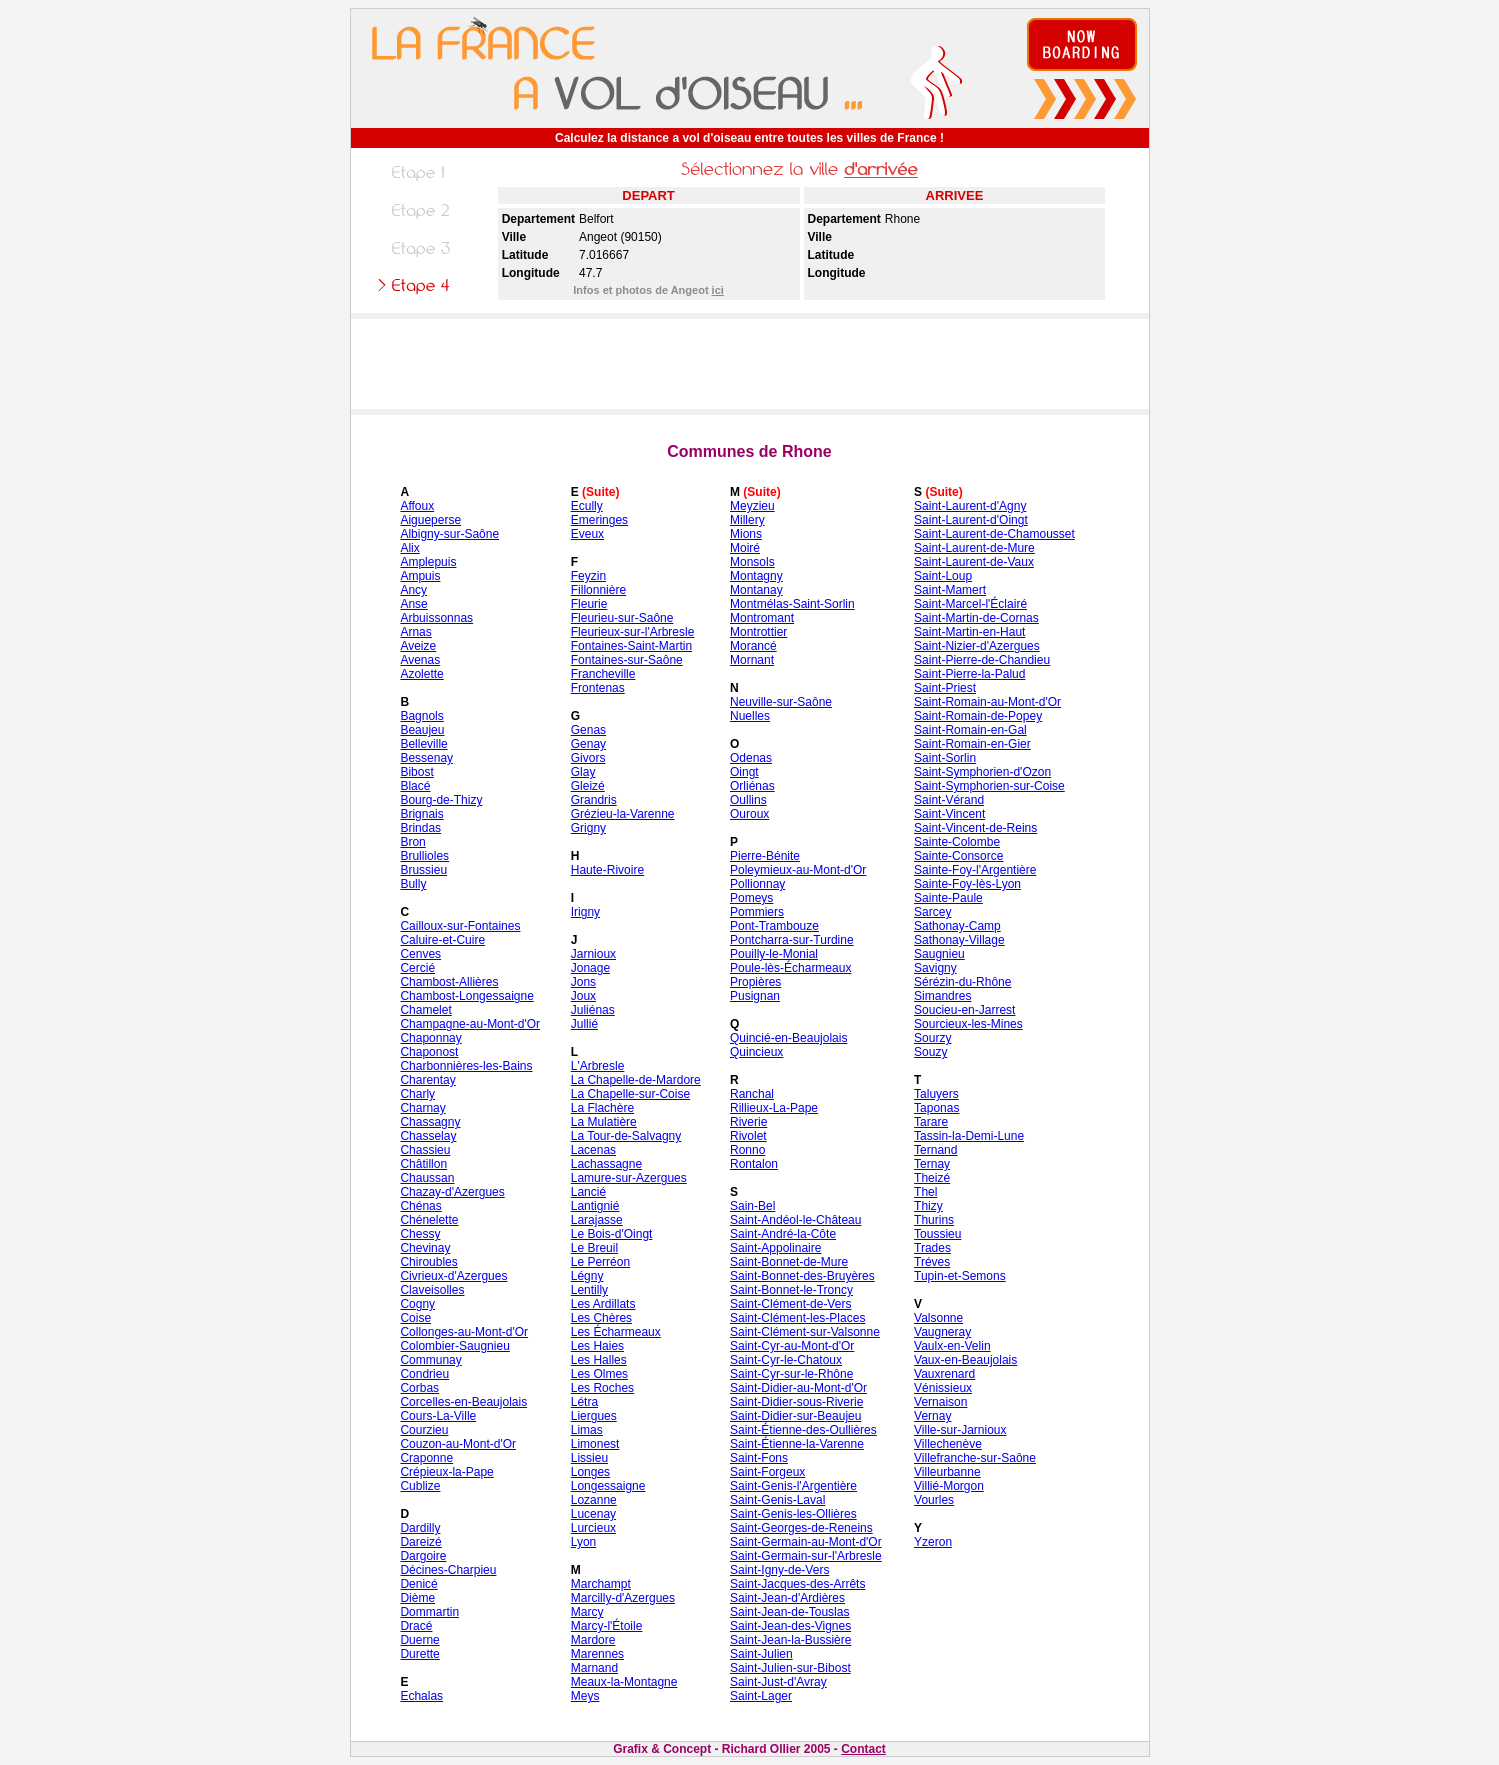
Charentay (427, 1080)
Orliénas (752, 786)
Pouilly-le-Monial (774, 954)
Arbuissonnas (436, 618)
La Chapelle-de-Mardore (636, 1080)
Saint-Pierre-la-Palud (969, 674)
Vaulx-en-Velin (952, 1346)
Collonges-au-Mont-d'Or (464, 1332)
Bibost (416, 772)
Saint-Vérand (949, 800)
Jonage (590, 968)
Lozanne (594, 1500)
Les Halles (599, 1360)
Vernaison (940, 1402)
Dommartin (429, 1612)
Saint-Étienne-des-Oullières (803, 1430)
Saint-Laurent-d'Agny (970, 506)
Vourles (934, 1500)
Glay (583, 772)
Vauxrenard (944, 1374)
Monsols (752, 562)
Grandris (594, 800)
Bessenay (426, 758)
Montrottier (758, 632)
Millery (747, 520)
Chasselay (428, 1136)
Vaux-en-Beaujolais (965, 1360)
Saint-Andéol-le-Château (795, 1220)
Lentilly (589, 1290)
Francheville (603, 674)
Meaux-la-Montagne (624, 1682)
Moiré (745, 548)
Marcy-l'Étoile (607, 1626)
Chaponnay (430, 1038)
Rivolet (748, 1136)
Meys (585, 1696)
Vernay (932, 1416)
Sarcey (932, 912)
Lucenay (593, 1514)
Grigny (588, 828)
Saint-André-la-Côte (783, 1234)
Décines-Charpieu (448, 1570)
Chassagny (430, 1122)
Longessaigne (608, 1486)
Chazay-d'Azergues (452, 1192)
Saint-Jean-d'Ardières (787, 1598)
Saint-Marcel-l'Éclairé (970, 604)
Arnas (415, 632)
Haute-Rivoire (607, 870)
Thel (925, 1192)
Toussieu (937, 1234)
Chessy (420, 1234)
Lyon (584, 1542)
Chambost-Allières (449, 982)
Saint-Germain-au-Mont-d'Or (806, 1542)
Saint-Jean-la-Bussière (790, 1640)
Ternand (935, 1150)
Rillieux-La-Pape (774, 1108)
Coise (415, 1318)
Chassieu (425, 1150)
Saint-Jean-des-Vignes (790, 1626)
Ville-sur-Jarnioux (960, 1430)
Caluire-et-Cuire (442, 940)
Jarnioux (593, 954)
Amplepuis (428, 562)
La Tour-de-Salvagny (626, 1136)
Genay (588, 744)
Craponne (426, 1458)
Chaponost (429, 1052)
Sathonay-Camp (957, 926)
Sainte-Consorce (958, 856)
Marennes (597, 1654)
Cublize (420, 1486)
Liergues (594, 1416)
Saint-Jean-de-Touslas (789, 1612)
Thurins (934, 1220)
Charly (417, 1094)
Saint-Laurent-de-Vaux (974, 562)
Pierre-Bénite (765, 856)
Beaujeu (422, 730)
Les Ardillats (603, 1304)
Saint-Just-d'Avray (778, 1682)
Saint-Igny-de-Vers (779, 1570)
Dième (417, 1598)
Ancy (413, 590)
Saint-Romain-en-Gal (970, 730)
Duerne (419, 1640)
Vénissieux (943, 1388)
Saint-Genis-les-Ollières (793, 1514)
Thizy (928, 1206)
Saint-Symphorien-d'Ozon (982, 772)
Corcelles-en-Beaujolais (463, 1402)
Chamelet (425, 1010)
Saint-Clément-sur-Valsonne (805, 1332)
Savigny (935, 968)
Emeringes (599, 520)
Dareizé (420, 1542)
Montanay (756, 590)
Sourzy (932, 1038)
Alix (409, 548)
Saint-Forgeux (767, 1472)
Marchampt (601, 1584)
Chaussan (427, 1178)
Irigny (585, 912)
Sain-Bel (752, 1206)
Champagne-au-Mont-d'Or (470, 1024)
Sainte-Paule (948, 898)
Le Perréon (600, 1262)
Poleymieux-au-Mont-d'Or (798, 870)
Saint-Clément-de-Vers (790, 1304)
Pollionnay (757, 884)
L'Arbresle (598, 1066)
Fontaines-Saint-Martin (631, 646)
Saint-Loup (943, 576)
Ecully (587, 506)
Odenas (751, 758)
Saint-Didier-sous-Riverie (796, 1402)
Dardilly (420, 1528)
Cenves (420, 954)
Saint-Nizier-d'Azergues (977, 646)
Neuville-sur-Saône (781, 702)
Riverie (748, 1122)
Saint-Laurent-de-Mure (974, 548)
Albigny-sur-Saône (449, 534)
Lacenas (593, 1150)
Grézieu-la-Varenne (623, 814)
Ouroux (749, 814)
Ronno (747, 1150)
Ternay (932, 1164)
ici (718, 290)
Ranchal (752, 1094)
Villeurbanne (947, 1472)
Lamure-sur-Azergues (629, 1178)
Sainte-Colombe (957, 842)
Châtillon (423, 1164)
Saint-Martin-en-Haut (969, 632)
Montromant (762, 618)
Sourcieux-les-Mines (968, 1024)
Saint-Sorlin (945, 758)
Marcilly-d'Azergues (623, 1598)
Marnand (594, 1668)
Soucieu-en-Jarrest (964, 1010)
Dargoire (423, 1556)
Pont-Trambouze (774, 926)
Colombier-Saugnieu (454, 1346)
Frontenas (598, 688)
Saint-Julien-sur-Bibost (790, 1668)
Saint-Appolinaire (775, 1248)
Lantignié (595, 1206)
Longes (590, 1472)
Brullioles (424, 856)
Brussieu (423, 870)
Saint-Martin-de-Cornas (976, 618)
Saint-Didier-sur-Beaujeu (795, 1416)
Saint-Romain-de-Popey (978, 716)
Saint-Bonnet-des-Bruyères (802, 1276)
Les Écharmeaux (616, 1332)
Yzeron (933, 1542)
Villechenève (948, 1444)
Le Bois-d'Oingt (612, 1234)
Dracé (416, 1626)
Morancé (753, 646)
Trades (932, 1248)
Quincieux (756, 1052)
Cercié (417, 968)
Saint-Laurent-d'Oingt (971, 520)
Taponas (936, 1108)
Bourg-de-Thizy (441, 800)
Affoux (417, 506)
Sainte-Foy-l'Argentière (975, 870)
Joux (583, 996)
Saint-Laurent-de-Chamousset (994, 534)
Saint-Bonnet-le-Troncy (791, 1290)
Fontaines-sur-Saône (627, 660)
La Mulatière (604, 1122)
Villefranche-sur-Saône (975, 1458)
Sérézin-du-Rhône (962, 982)
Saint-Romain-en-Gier (972, 744)
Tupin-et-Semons (960, 1276)
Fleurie (589, 604)
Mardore (593, 1640)
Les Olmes (599, 1374)
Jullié (584, 1024)
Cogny (417, 1304)
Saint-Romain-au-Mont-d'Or (987, 702)
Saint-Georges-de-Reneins (801, 1528)
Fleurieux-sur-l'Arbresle (633, 632)
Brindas (420, 828)
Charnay (422, 1108)
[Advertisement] (750, 364)
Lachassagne (606, 1164)
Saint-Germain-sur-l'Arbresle (806, 1556)
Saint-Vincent (949, 814)
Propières (755, 982)
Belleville (423, 744)
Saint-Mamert (950, 590)
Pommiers (757, 912)
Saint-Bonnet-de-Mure (789, 1262)
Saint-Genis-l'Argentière (793, 1486)
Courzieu (424, 1430)
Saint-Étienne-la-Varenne (797, 1444)
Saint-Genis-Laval (777, 1500)
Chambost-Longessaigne (466, 996)
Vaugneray (942, 1332)
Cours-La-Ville (438, 1416)
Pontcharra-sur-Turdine (792, 940)
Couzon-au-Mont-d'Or (458, 1444)
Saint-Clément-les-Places (797, 1318)
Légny (587, 1276)
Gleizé (588, 786)
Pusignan (755, 996)
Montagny (756, 576)
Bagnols (421, 716)
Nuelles (750, 716)
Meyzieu (752, 506)
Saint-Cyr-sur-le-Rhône (791, 1374)
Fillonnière (598, 590)
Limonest (595, 1444)
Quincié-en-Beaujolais (788, 1038)
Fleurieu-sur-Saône (622, 618)
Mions (746, 534)
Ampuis (420, 576)
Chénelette (429, 1220)
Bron (412, 842)
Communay (430, 1360)
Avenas (420, 660)
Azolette (421, 674)
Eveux (587, 534)
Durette (419, 1654)
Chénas (420, 1206)
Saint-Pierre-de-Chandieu (982, 660)
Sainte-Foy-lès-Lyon (967, 884)
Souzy (930, 1052)
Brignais (421, 814)
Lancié (588, 1192)
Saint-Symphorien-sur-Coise (989, 786)
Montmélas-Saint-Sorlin (792, 604)
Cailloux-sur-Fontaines (460, 926)
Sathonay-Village (959, 940)
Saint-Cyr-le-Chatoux (786, 1360)
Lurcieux (593, 1528)
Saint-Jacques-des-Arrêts (797, 1584)
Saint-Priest (945, 688)
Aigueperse (430, 520)
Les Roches (602, 1388)
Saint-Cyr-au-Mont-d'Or (792, 1346)
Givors (588, 758)
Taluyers (936, 1094)
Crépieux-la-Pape (446, 1472)
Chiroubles (428, 1262)
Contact (863, 1749)
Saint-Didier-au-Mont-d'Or (798, 1388)
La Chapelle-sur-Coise (630, 1094)
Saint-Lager (761, 1696)
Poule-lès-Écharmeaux (790, 968)
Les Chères (601, 1318)
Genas (588, 730)
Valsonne (938, 1318)
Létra (584, 1402)
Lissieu (589, 1458)
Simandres (942, 996)
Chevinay (425, 1248)
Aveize (418, 646)
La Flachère (602, 1108)
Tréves (932, 1262)
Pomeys (751, 898)
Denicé (418, 1584)
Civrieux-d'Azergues (453, 1276)
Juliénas (593, 1010)
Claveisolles (432, 1290)
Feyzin (588, 576)
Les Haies (597, 1346)
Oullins (748, 800)
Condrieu (424, 1374)
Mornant (752, 660)
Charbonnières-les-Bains (466, 1066)
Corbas (419, 1388)
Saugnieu (939, 954)
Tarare (931, 1122)
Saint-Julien (761, 1654)
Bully (413, 884)
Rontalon (754, 1164)
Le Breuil (594, 1248)
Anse (413, 604)
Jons (583, 982)
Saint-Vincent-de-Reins (975, 828)
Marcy (587, 1612)
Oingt (744, 772)
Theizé (932, 1178)
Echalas (421, 1696)
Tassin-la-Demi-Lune (969, 1136)
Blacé (415, 786)
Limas (587, 1430)
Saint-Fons (759, 1458)
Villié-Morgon (949, 1486)
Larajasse (597, 1220)
